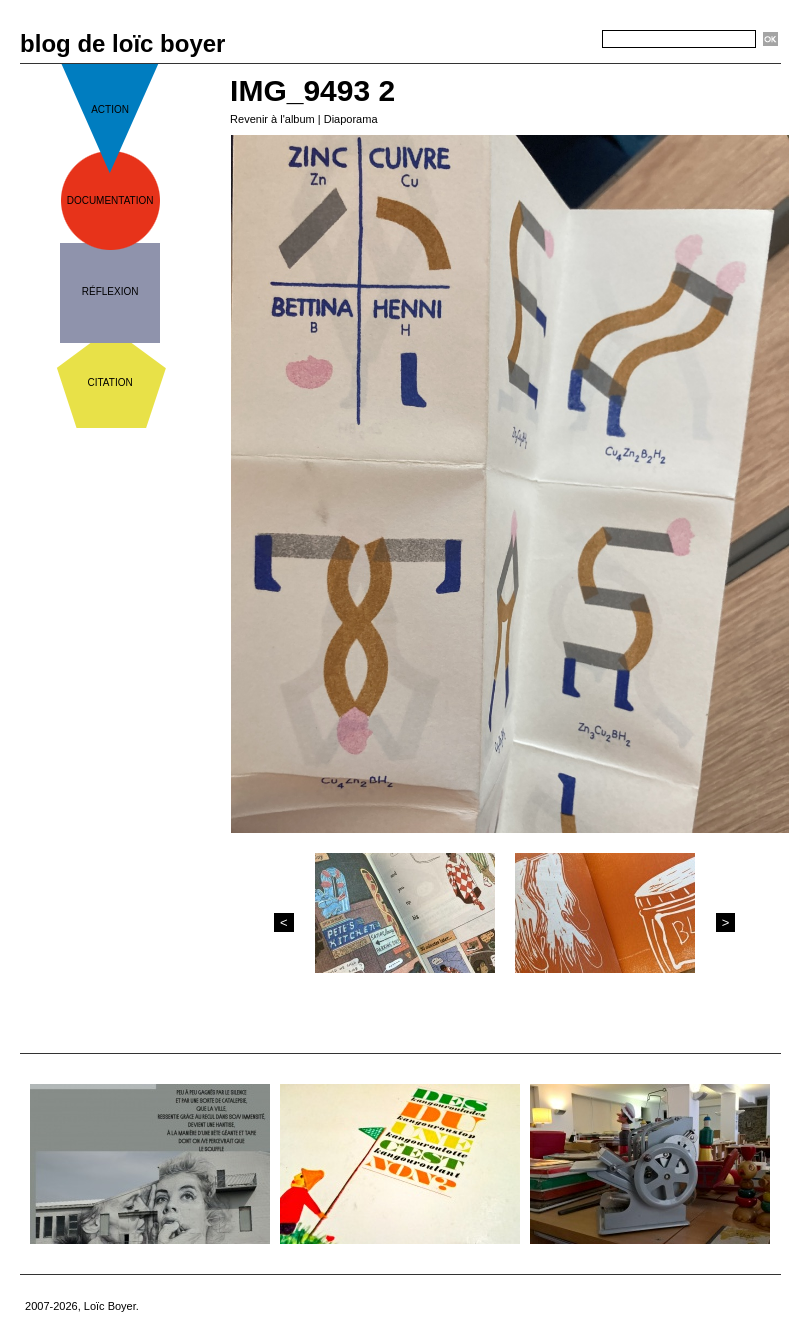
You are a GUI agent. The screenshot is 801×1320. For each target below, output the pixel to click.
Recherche (566, 40)
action (110, 109)
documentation (110, 200)
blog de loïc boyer (122, 43)
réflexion (110, 291)
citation (110, 382)
